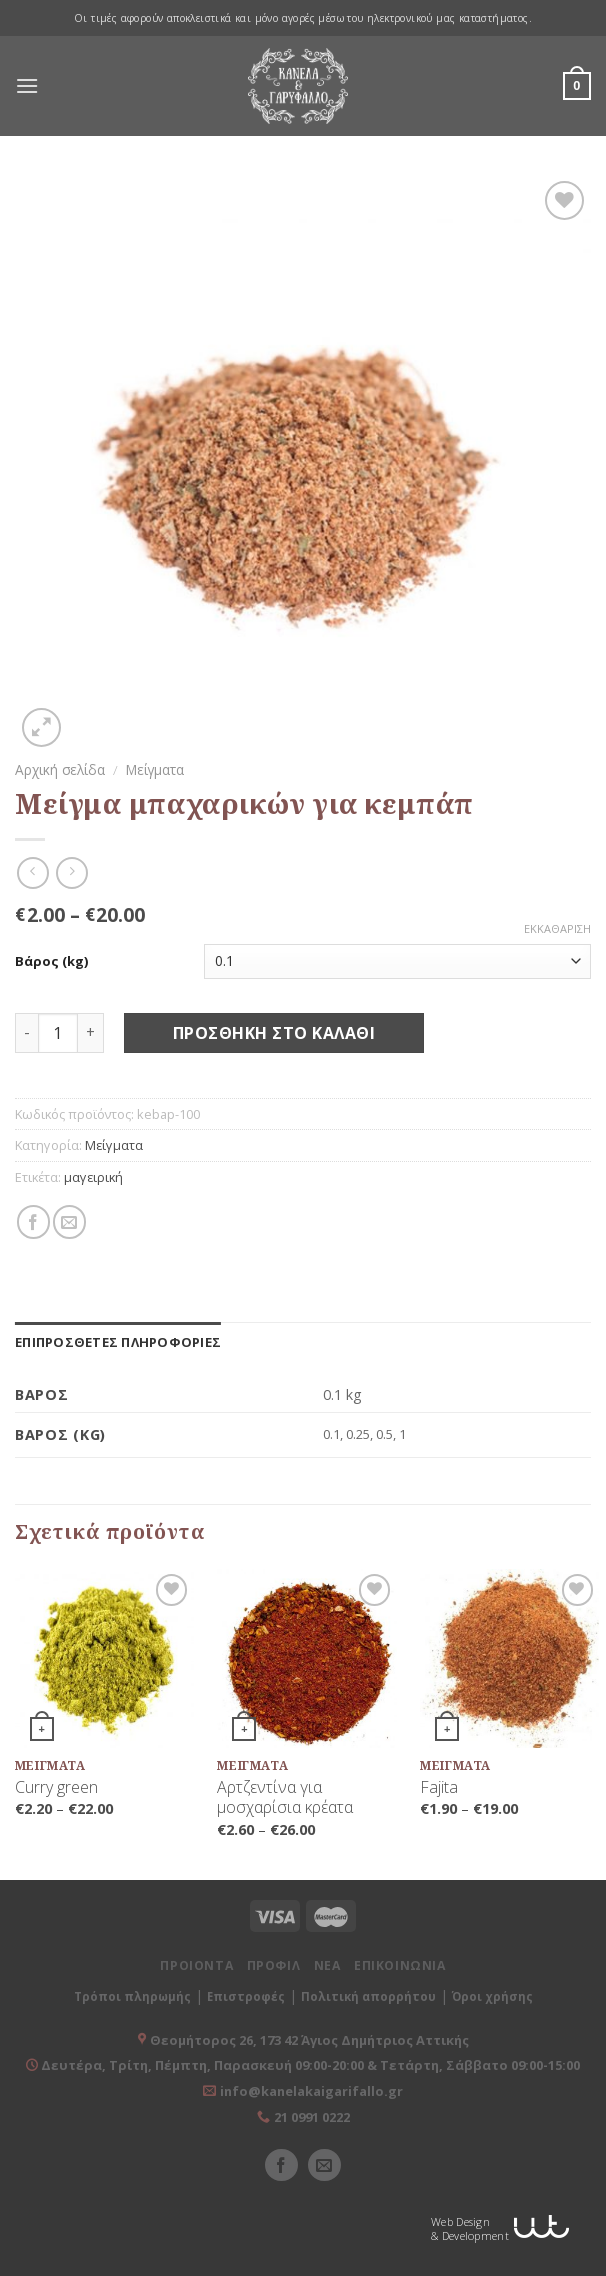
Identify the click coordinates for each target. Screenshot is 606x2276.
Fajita (439, 1787)
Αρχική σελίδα (60, 769)
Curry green (56, 1787)
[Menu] (27, 86)
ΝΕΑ (327, 1965)
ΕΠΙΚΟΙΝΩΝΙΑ (400, 1965)
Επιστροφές (246, 1996)
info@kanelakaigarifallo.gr (311, 2091)
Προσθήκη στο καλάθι (274, 1033)
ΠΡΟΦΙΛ (274, 1965)
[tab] (118, 1342)
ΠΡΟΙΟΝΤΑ (196, 1965)
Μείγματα (155, 769)
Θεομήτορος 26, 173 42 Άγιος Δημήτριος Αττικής (309, 2040)
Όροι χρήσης (492, 1996)
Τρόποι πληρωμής (132, 1996)
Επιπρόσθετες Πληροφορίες (118, 1342)
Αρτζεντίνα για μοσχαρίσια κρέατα (285, 1798)
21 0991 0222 (312, 2117)
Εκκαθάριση (557, 929)
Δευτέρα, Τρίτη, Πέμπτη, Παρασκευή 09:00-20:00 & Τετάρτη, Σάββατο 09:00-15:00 (309, 2065)
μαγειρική (93, 1177)
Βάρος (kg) (51, 961)
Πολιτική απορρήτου (368, 1996)
